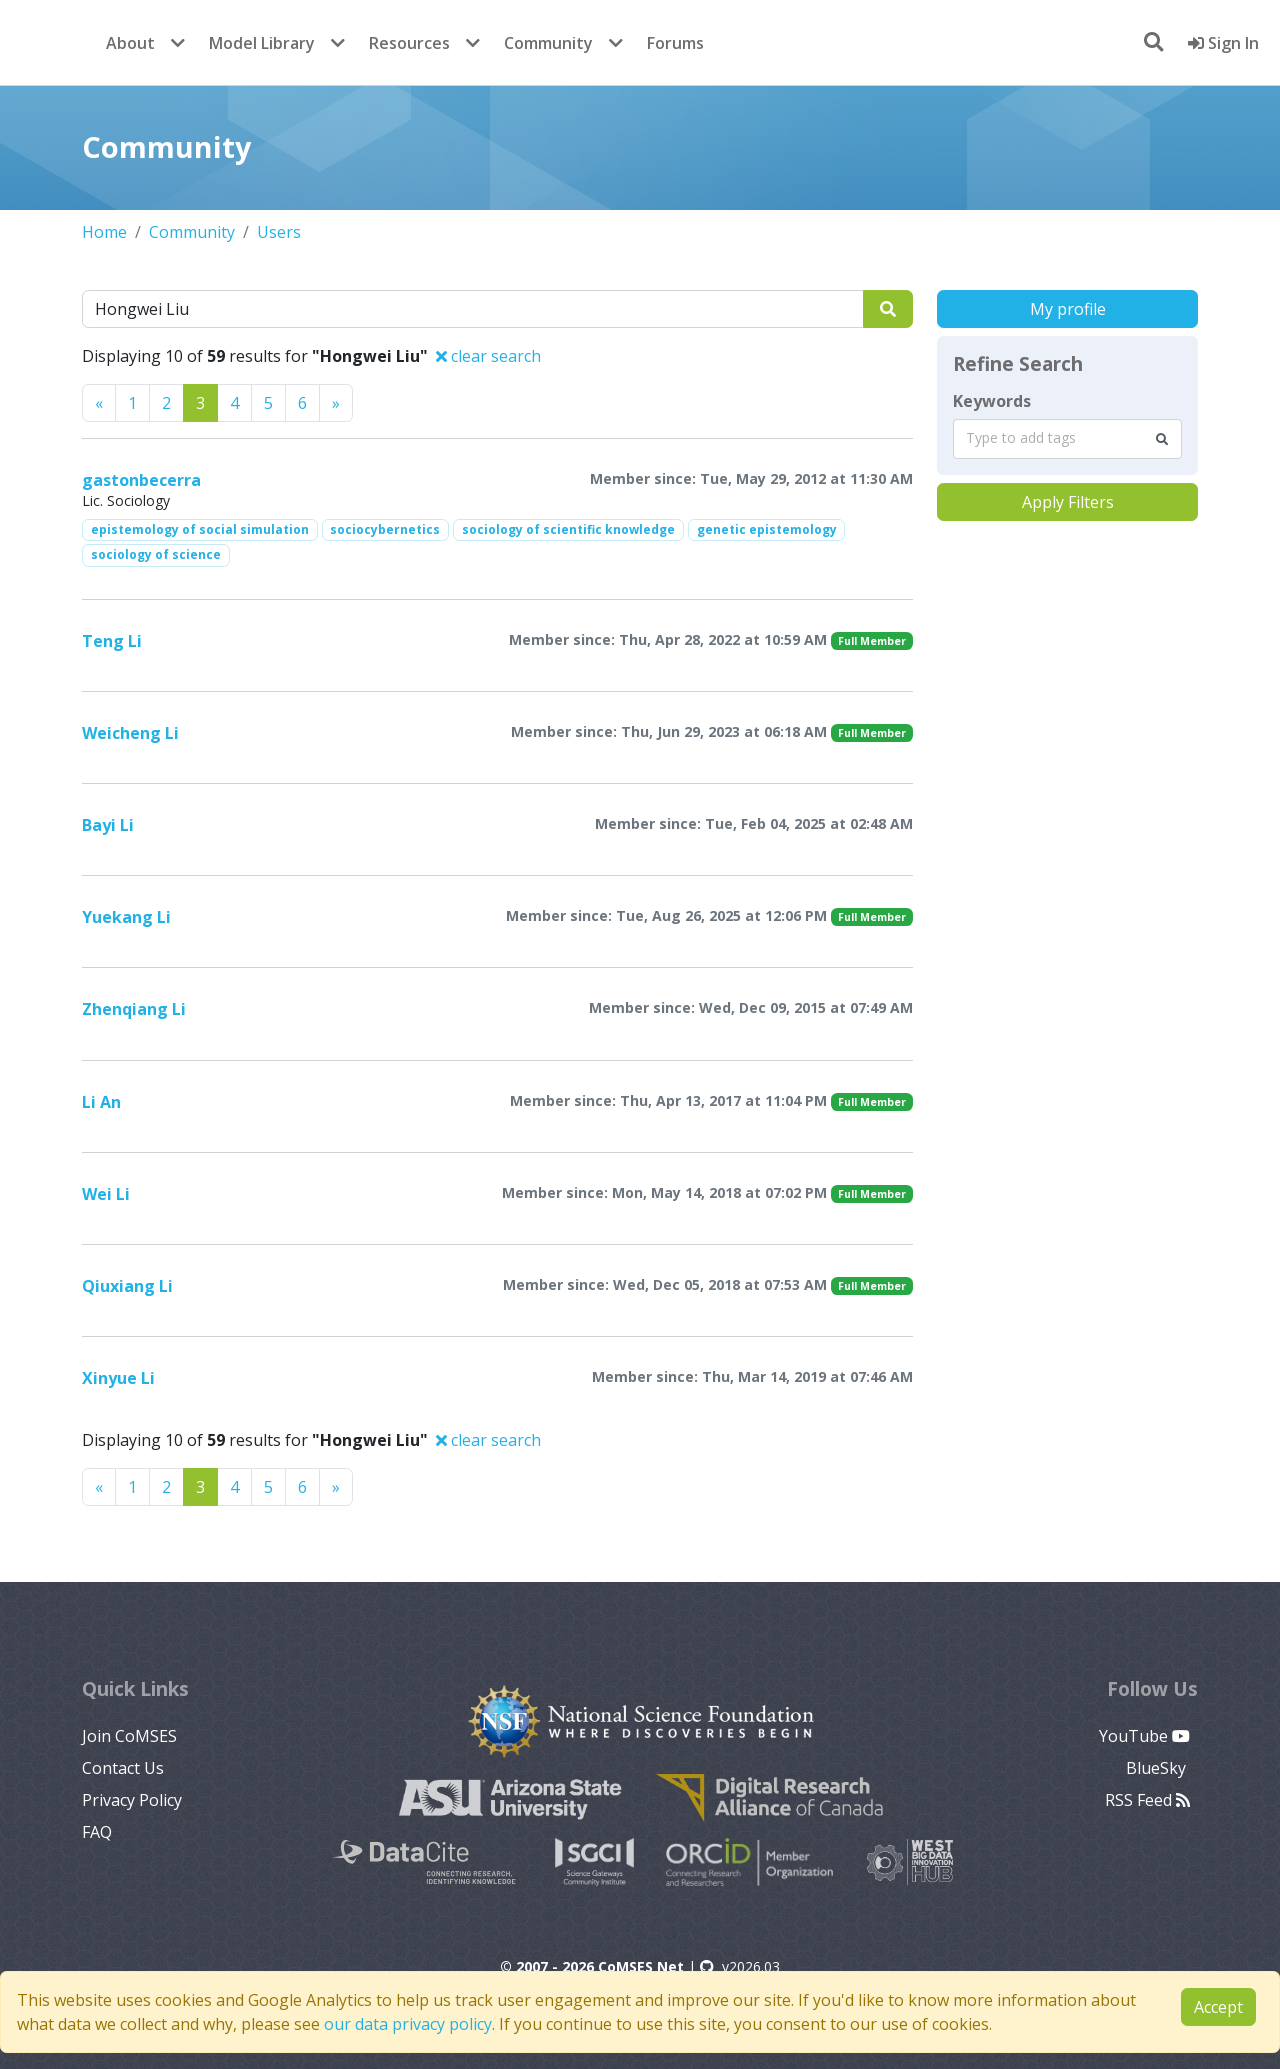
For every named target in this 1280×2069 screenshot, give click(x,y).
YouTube (1144, 1736)
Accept (1218, 2007)
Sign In (1223, 43)
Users (279, 232)
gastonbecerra (141, 480)
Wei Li (106, 1194)
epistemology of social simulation (200, 529)
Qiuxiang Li (127, 1286)
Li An (101, 1102)
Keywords (992, 401)
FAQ (97, 1832)
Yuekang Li (126, 917)
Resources (409, 43)
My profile (1068, 309)
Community (548, 43)
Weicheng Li (130, 733)
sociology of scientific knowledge (568, 529)
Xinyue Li (118, 1378)
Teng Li (112, 641)
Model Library (262, 43)
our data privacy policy (408, 2024)
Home (104, 232)
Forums (675, 43)
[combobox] (1067, 439)
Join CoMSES (129, 1736)
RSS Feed (1147, 1800)
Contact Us (123, 1768)
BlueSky (1158, 1768)
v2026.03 (740, 1966)
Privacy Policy (132, 1800)
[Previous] (99, 403)
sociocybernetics (385, 529)
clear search (488, 356)
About (130, 43)
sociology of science (156, 554)
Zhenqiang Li (134, 1009)
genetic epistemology (767, 529)
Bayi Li (108, 825)
